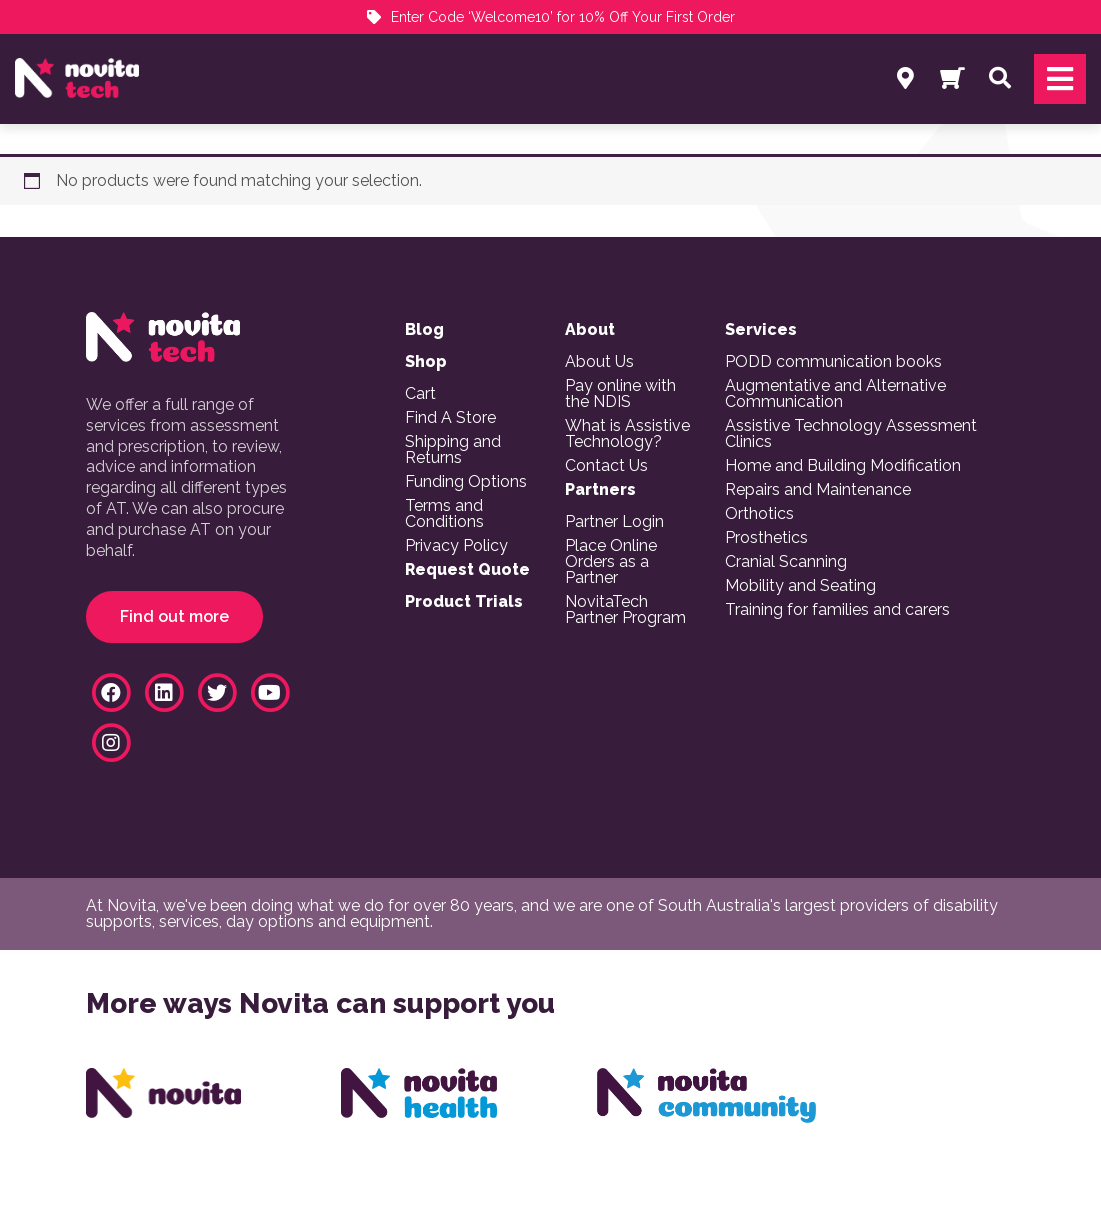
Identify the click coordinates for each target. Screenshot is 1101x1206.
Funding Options (466, 482)
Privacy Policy (456, 546)
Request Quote (467, 570)
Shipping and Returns (453, 450)
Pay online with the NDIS (620, 394)
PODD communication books (833, 362)
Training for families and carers (837, 610)
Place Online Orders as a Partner (611, 562)
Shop (426, 362)
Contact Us (606, 466)
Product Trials (464, 602)
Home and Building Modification (843, 466)
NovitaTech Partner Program (625, 610)
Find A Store (450, 418)
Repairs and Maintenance (818, 490)
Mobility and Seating (800, 586)
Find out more (174, 616)
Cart (420, 394)
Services (761, 330)
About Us (599, 362)
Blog (424, 330)
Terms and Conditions (444, 514)
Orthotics (759, 514)
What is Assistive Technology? (627, 434)
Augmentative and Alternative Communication (835, 394)
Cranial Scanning (786, 562)
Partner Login (614, 522)
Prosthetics (766, 538)
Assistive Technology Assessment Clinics (851, 434)
